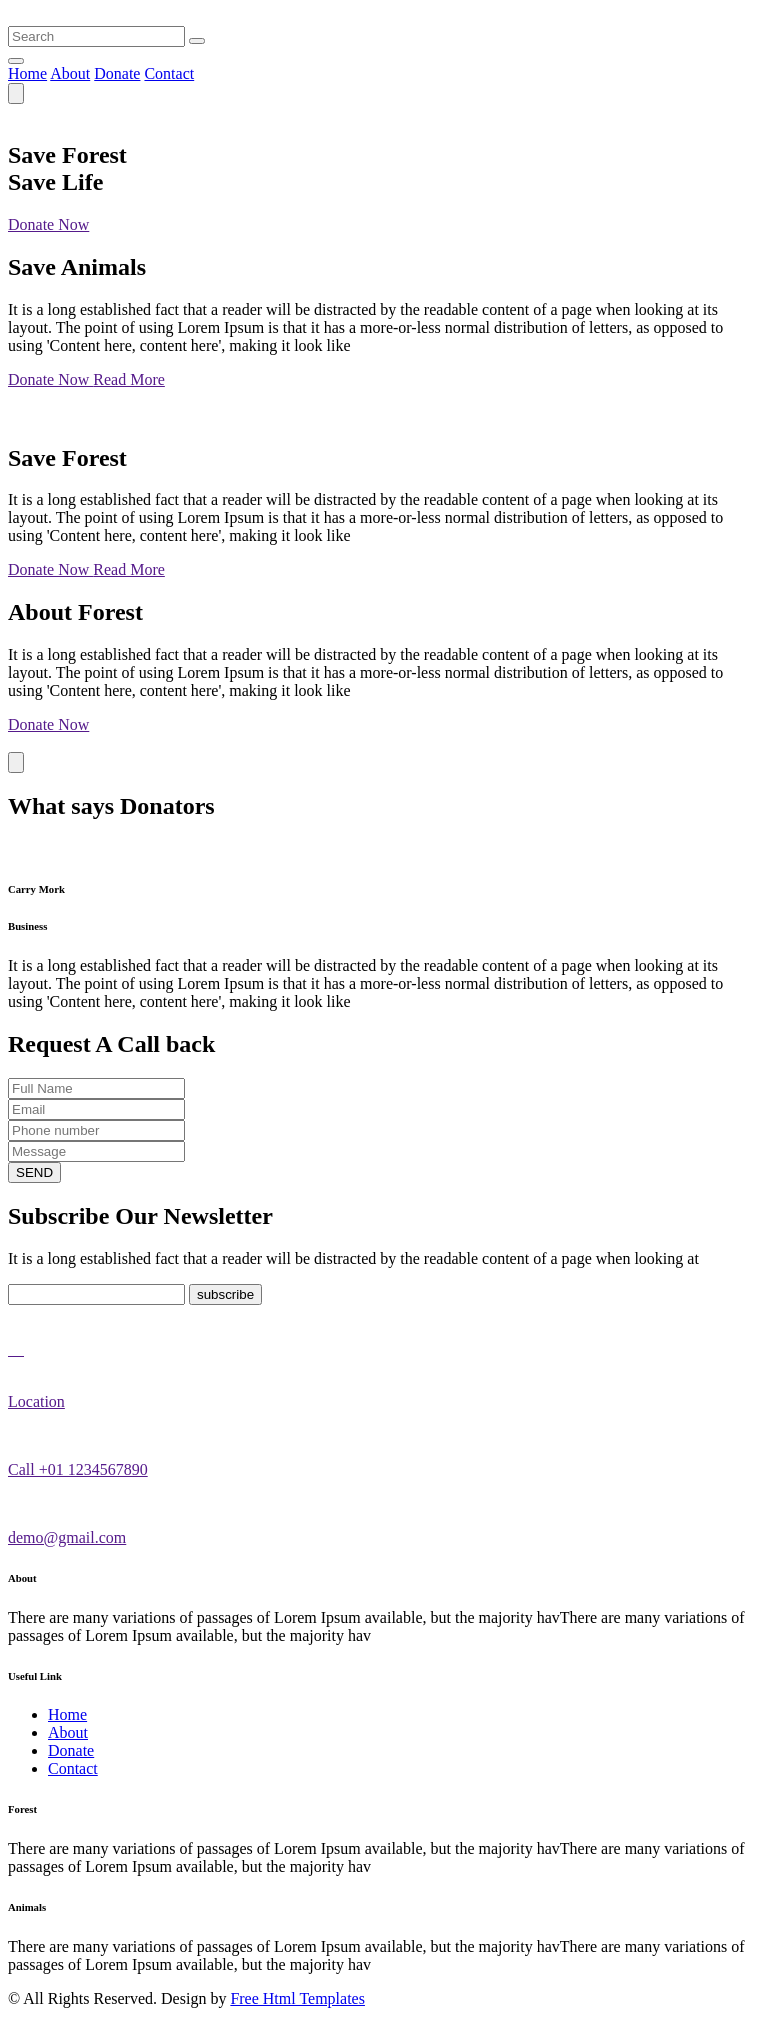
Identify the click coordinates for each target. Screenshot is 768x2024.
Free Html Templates (297, 1998)
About (70, 73)
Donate (117, 73)
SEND (34, 1172)
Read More (129, 379)
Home (27, 73)
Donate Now (48, 224)
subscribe (225, 1294)
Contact (169, 73)
